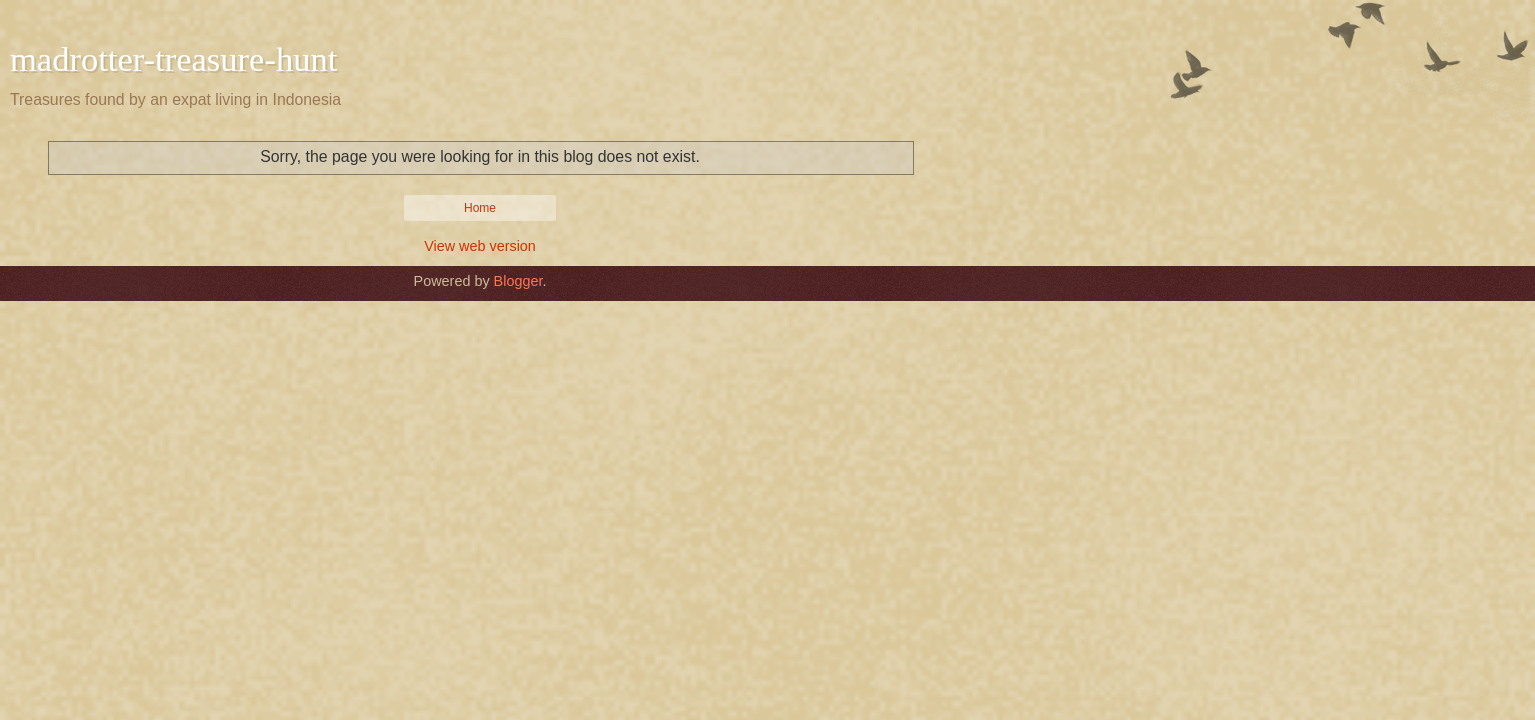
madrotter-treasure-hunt (173, 59)
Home (480, 208)
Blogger (518, 281)
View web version (480, 246)
